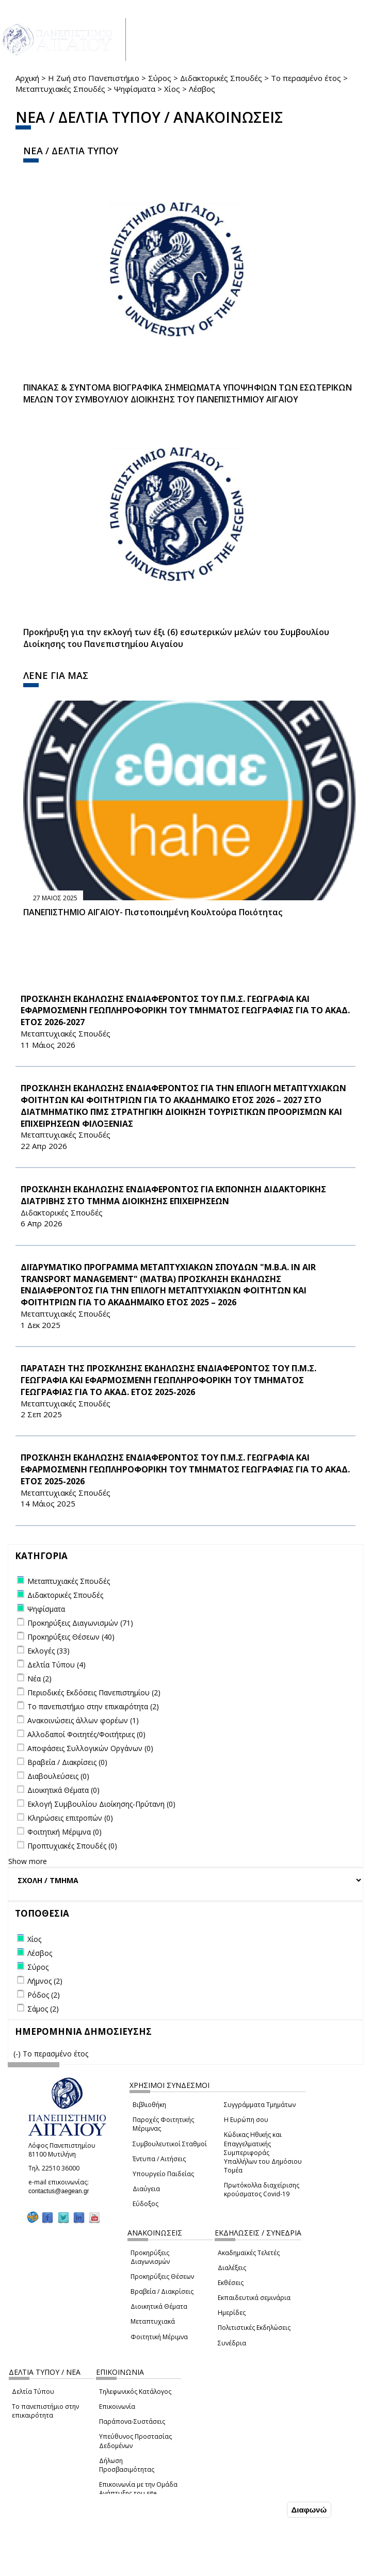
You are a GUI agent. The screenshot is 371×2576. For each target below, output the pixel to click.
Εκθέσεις (231, 2282)
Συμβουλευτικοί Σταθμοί (170, 2144)
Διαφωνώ (309, 2509)
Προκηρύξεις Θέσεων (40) (71, 1637)
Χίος (172, 89)
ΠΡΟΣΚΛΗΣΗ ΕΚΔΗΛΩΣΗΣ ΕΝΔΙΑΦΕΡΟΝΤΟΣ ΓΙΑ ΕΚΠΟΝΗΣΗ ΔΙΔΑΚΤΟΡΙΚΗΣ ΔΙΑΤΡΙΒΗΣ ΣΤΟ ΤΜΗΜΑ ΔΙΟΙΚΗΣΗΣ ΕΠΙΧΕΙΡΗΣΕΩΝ (173, 1195)
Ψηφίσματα (134, 89)
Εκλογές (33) (48, 1651)
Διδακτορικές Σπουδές (221, 78)
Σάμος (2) (43, 2009)
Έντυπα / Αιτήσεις (159, 2158)
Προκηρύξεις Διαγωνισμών (150, 2257)
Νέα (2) (39, 1678)
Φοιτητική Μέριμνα (159, 2336)
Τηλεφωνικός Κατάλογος (135, 2391)
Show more (27, 1861)
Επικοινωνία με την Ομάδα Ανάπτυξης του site (138, 2489)
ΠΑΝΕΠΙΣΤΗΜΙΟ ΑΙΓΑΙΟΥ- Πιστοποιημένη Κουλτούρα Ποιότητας (152, 912)
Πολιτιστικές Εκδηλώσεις (254, 2327)
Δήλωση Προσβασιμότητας (126, 2465)
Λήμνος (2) (44, 1981)
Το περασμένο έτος (306, 78)
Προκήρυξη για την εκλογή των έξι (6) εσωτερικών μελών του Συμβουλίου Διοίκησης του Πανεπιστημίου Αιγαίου (176, 638)
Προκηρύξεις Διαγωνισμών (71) (80, 1623)
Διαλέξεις (232, 2267)
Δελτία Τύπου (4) (56, 1665)
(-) (18, 2054)
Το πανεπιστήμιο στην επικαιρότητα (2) (93, 1706)
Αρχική (27, 78)
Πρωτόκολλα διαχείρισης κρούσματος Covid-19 (261, 2189)
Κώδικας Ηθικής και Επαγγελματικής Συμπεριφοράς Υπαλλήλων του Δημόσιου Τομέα (263, 2152)
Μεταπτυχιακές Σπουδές (60, 89)
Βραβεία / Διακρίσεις (162, 2291)
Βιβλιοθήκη (149, 2104)
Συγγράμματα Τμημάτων (260, 2104)
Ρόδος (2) (43, 1995)
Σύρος (159, 78)
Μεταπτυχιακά (153, 2321)
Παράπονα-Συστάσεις (132, 2421)
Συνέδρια (232, 2343)
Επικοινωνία (117, 2406)
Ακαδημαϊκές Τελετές (249, 2252)
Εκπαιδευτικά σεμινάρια (254, 2297)
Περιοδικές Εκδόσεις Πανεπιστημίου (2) (93, 1692)
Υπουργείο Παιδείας (163, 2173)
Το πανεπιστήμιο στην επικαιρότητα (45, 2411)
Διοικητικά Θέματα (159, 2306)
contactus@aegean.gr (61, 2191)
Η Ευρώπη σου (246, 2119)
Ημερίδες (232, 2312)
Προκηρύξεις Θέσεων (162, 2276)
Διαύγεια (146, 2188)
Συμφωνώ (263, 2509)
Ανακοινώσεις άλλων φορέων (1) (83, 1720)
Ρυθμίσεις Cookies (73, 2567)
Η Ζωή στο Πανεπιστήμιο (93, 78)
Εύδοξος (145, 2203)
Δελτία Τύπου (33, 2391)
